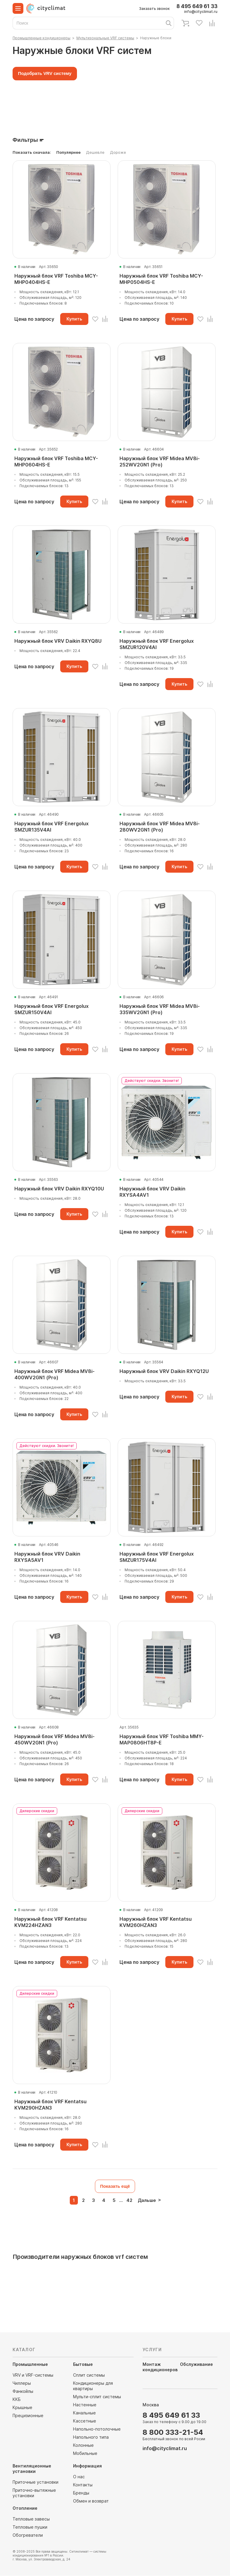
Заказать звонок (154, 8)
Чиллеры (22, 2383)
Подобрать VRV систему (45, 73)
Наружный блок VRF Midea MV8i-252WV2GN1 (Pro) (159, 461)
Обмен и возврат (91, 2501)
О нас (79, 2476)
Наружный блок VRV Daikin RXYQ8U (58, 641)
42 (129, 2200)
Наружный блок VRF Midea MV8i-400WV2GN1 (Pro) (54, 1374)
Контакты (83, 2485)
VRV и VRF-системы (33, 2375)
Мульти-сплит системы (97, 2396)
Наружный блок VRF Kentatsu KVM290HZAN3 (50, 2104)
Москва (151, 2405)
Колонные (83, 2445)
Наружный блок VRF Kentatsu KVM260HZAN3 (155, 1922)
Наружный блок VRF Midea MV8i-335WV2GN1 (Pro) (159, 1009)
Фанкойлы (23, 2391)
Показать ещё (115, 2186)
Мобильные (85, 2453)
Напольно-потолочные (97, 2429)
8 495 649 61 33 (196, 6)
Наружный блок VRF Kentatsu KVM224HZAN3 (50, 1922)
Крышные (22, 2407)
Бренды (81, 2493)
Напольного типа (91, 2437)
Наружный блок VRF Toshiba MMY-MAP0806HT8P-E (161, 1739)
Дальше (147, 2200)
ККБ (17, 2399)
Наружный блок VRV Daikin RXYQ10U (59, 1189)
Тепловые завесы (31, 2519)
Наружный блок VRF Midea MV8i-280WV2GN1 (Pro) (159, 826)
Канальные (84, 2413)
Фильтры (25, 140)
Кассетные (84, 2421)
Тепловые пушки (30, 2527)
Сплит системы (89, 2375)
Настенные (84, 2405)
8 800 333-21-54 (173, 2432)
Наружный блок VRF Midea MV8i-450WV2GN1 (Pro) (54, 1739)
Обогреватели (28, 2535)
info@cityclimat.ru (200, 11)
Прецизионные (28, 2415)
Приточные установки (35, 2482)
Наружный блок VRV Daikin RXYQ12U (164, 1371)
